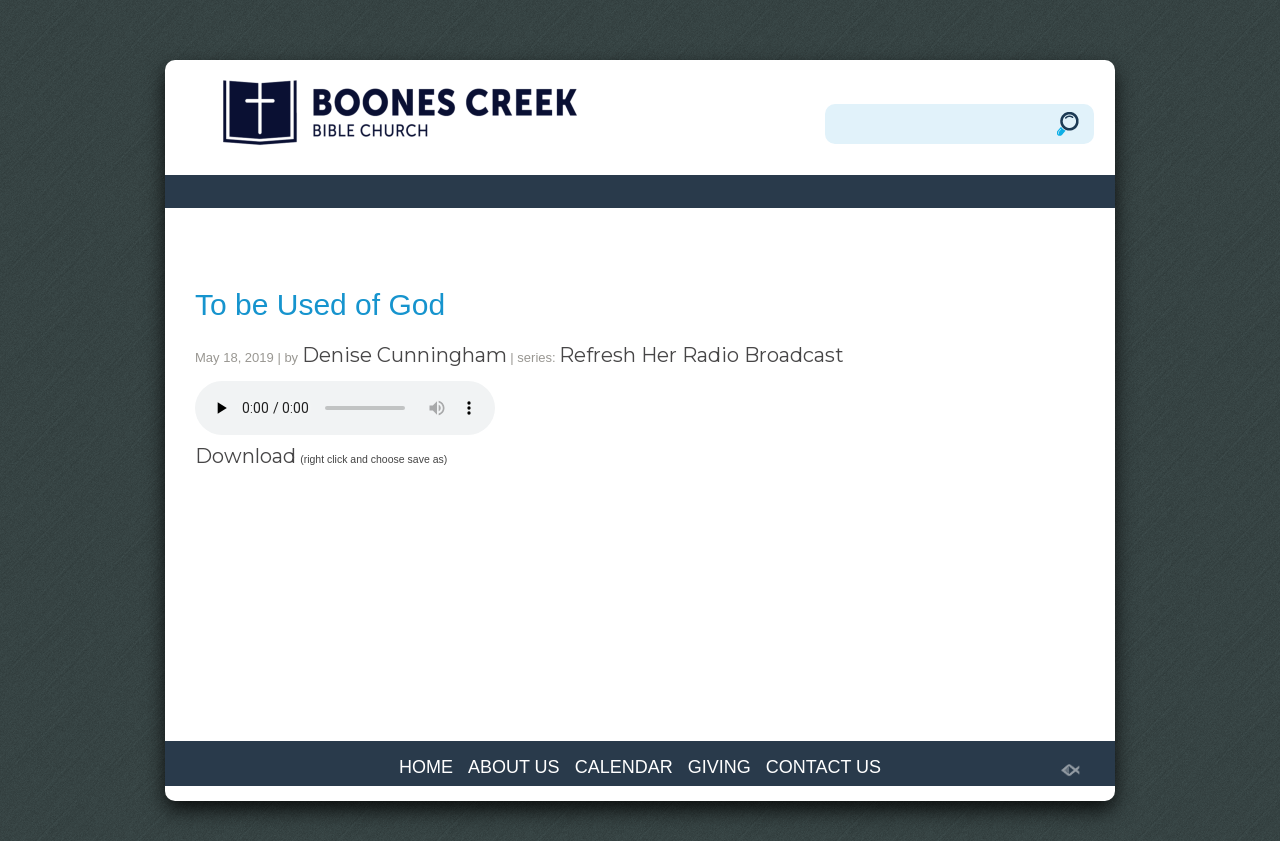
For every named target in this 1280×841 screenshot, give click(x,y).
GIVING (719, 767)
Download (245, 456)
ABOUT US (514, 767)
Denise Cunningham (404, 355)
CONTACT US (823, 767)
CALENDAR (624, 767)
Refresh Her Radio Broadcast (701, 355)
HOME (426, 767)
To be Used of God (320, 304)
